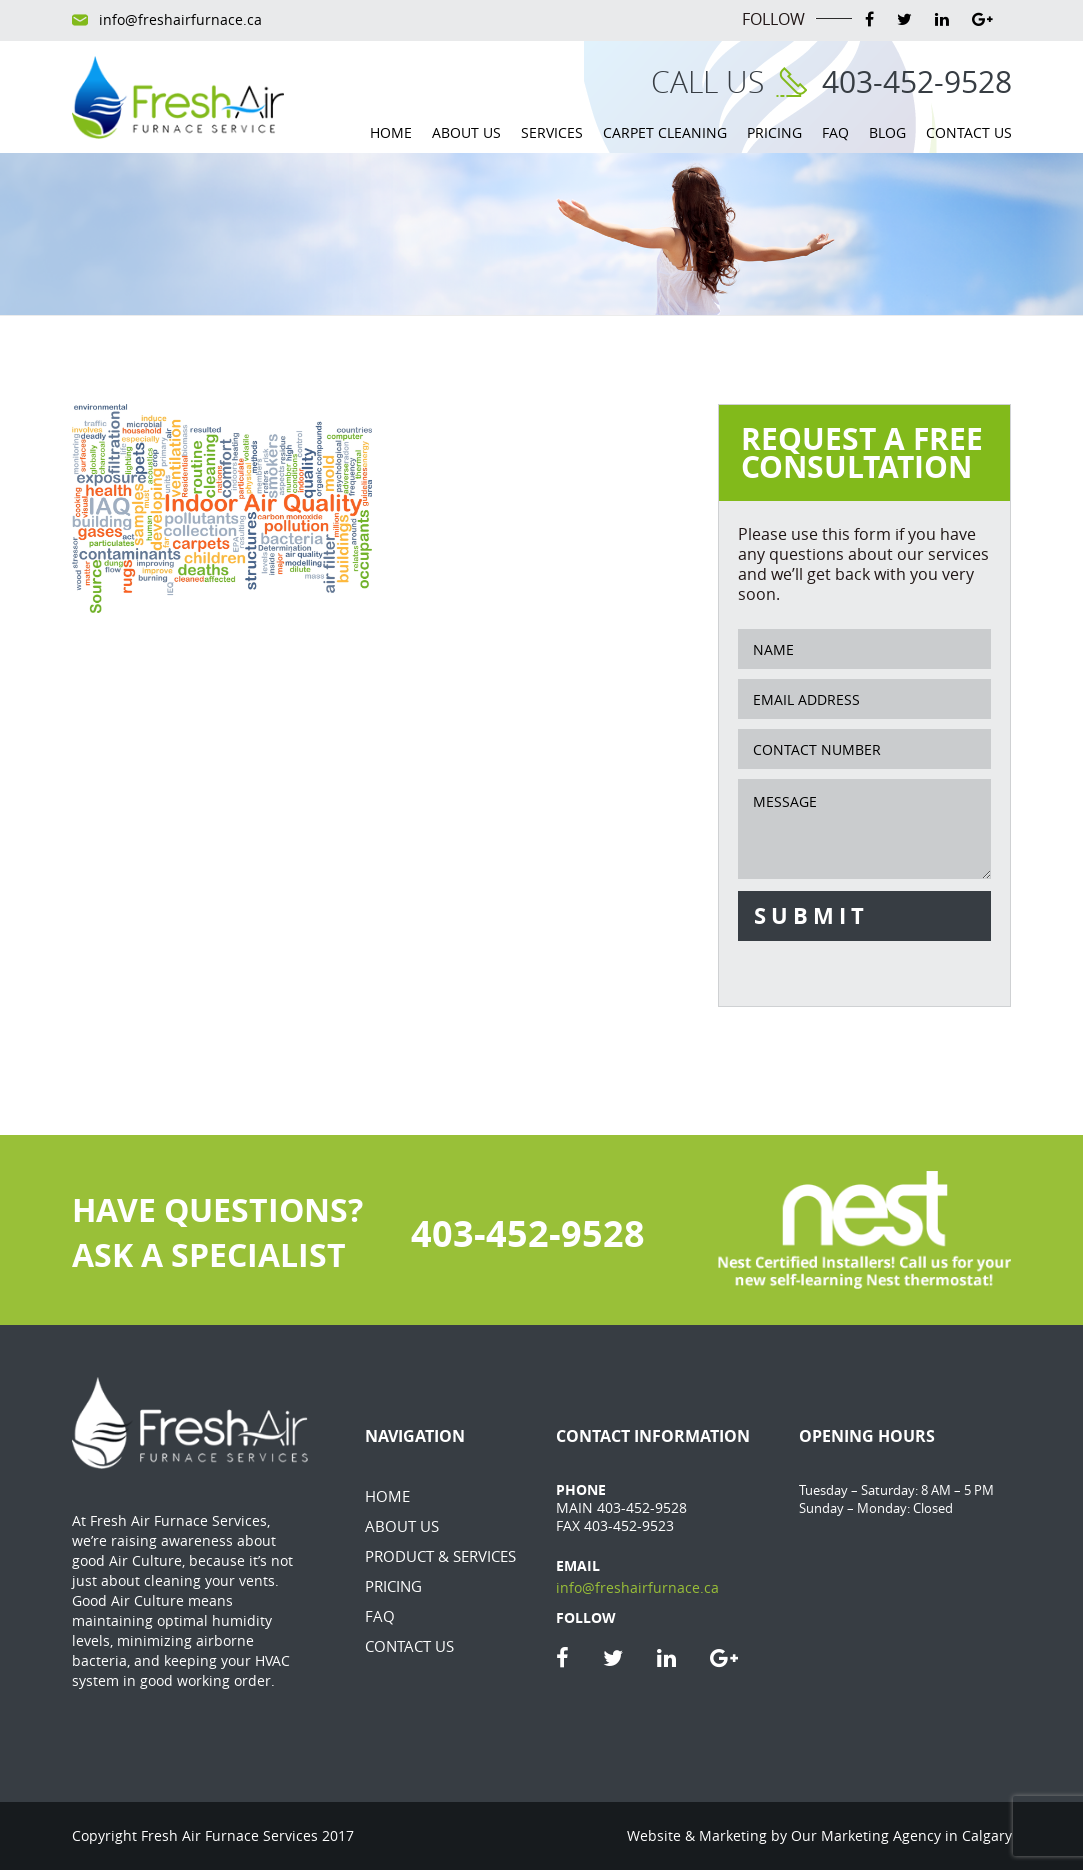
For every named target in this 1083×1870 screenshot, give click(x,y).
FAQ (835, 132)
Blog (887, 132)
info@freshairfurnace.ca (180, 20)
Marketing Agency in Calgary (916, 1835)
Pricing (774, 132)
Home (391, 132)
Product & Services (440, 1556)
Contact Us (969, 132)
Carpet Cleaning (665, 132)
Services (552, 132)
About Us (466, 132)
